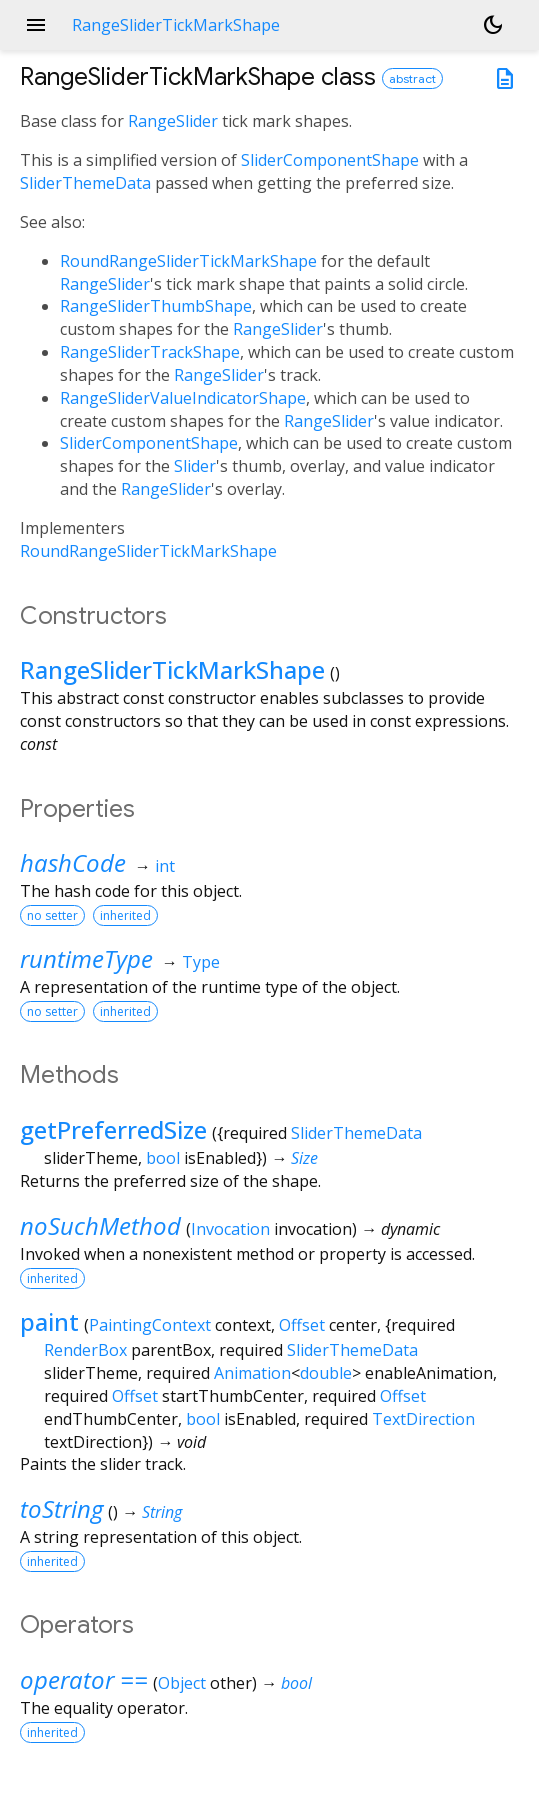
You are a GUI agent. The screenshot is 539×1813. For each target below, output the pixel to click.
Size (304, 1158)
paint (49, 1321)
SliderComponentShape (330, 160)
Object (182, 1683)
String (162, 1512)
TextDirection (423, 1419)
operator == (84, 1679)
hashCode (73, 862)
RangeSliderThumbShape (156, 306)
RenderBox (85, 1350)
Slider (195, 466)
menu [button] (36, 25)
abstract (412, 78)
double (326, 1373)
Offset (302, 1325)
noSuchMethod (100, 1225)
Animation (252, 1373)
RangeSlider (173, 121)
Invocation (230, 1229)
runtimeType (86, 958)
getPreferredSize (113, 1129)
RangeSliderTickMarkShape (172, 669)
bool (163, 1158)
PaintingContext (150, 1325)
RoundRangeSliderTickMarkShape (188, 261)
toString (61, 1508)
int (165, 866)
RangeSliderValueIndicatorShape (183, 398)
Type (201, 962)
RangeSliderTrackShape (150, 352)
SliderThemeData (85, 183)
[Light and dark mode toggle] (493, 25)
